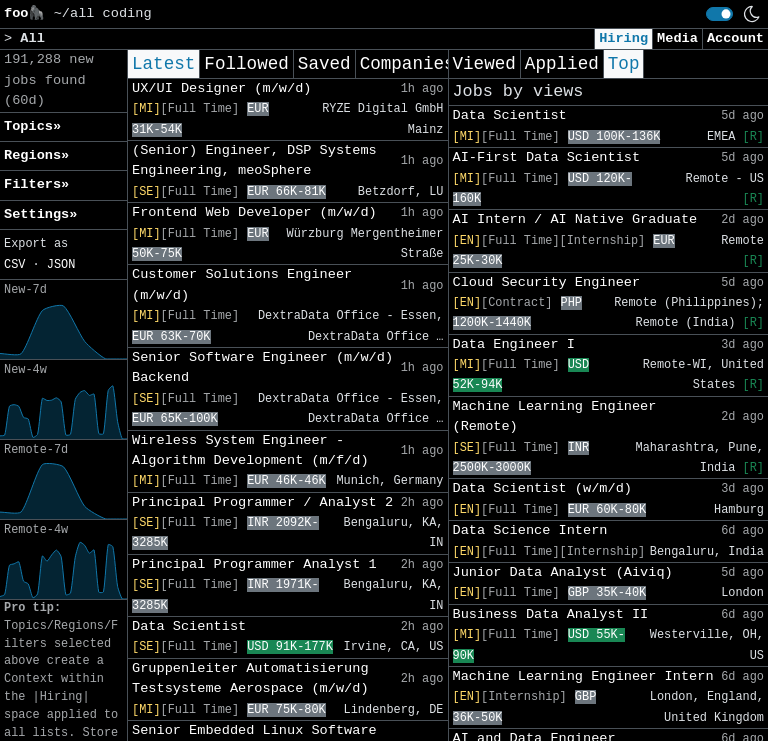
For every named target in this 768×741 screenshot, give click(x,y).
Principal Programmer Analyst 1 (254, 564)
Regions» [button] (36, 155)
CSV (14, 265)
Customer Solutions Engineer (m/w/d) (242, 284)
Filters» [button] (36, 184)
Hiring (623, 38)
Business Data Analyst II (551, 614)
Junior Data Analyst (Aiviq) (563, 572)
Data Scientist (189, 626)
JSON (61, 265)
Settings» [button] (40, 214)
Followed (246, 64)
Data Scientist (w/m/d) (542, 488)
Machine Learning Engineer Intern (583, 676)
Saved (324, 64)
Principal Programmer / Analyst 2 (262, 502)
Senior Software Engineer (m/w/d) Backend (262, 367)
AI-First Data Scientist (547, 157)
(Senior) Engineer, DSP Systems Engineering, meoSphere (254, 160)
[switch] (719, 14)
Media (677, 38)
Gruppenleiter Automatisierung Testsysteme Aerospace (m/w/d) (250, 678)
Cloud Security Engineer (547, 282)
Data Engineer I (514, 344)
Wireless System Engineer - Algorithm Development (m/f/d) (250, 450)
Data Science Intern (530, 530)
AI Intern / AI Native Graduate (575, 219)
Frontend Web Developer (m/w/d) (254, 212)
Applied (562, 64)
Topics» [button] (32, 126)
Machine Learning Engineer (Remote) (555, 416)
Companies (407, 64)
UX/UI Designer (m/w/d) (221, 88)
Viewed (484, 64)
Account (735, 38)
